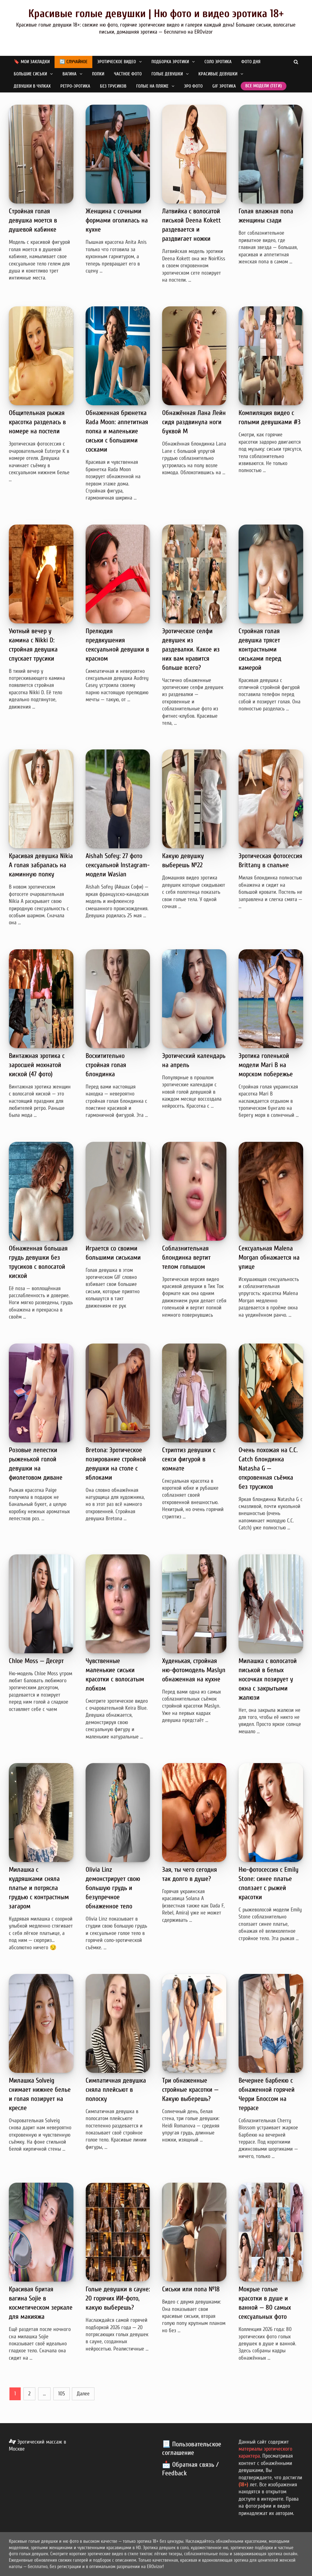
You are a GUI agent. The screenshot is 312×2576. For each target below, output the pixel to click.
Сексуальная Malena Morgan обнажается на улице (269, 1257)
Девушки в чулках (32, 86)
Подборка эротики (170, 61)
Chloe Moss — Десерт (36, 1661)
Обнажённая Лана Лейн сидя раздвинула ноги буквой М (194, 422)
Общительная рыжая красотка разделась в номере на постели (37, 422)
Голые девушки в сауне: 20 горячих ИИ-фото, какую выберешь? (118, 2298)
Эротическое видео (116, 61)
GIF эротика (224, 86)
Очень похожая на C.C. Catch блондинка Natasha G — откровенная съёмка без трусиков (268, 1468)
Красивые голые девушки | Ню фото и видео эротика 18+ (156, 13)
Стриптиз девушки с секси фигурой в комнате (188, 1459)
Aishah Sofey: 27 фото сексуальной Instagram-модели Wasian (118, 865)
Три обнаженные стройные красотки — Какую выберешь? (190, 2089)
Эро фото (193, 86)
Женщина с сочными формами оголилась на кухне (117, 220)
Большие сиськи (30, 74)
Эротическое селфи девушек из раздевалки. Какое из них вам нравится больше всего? (191, 649)
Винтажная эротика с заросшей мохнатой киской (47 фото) (37, 1065)
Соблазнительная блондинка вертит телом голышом (186, 1257)
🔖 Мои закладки (32, 61)
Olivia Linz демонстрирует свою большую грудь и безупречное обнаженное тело (113, 1888)
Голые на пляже (152, 86)
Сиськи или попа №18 (191, 2289)
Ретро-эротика (75, 86)
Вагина (69, 74)
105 (61, 2393)
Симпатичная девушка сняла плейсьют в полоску (116, 2089)
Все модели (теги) (263, 85)
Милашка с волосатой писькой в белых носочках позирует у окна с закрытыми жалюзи (268, 1679)
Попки (98, 74)
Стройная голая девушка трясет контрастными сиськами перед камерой (260, 649)
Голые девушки (167, 74)
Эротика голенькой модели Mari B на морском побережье (266, 1065)
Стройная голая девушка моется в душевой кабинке (33, 220)
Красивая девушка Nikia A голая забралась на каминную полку (41, 865)
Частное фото (128, 74)
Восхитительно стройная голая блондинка (106, 1065)
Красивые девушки (217, 74)
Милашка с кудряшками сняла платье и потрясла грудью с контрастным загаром (39, 1888)
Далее (83, 2393)
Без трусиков (113, 86)
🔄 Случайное (73, 61)
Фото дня (251, 61)
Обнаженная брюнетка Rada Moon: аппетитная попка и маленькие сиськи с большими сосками (117, 431)
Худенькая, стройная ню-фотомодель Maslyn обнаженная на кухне (193, 1670)
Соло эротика (218, 61)
